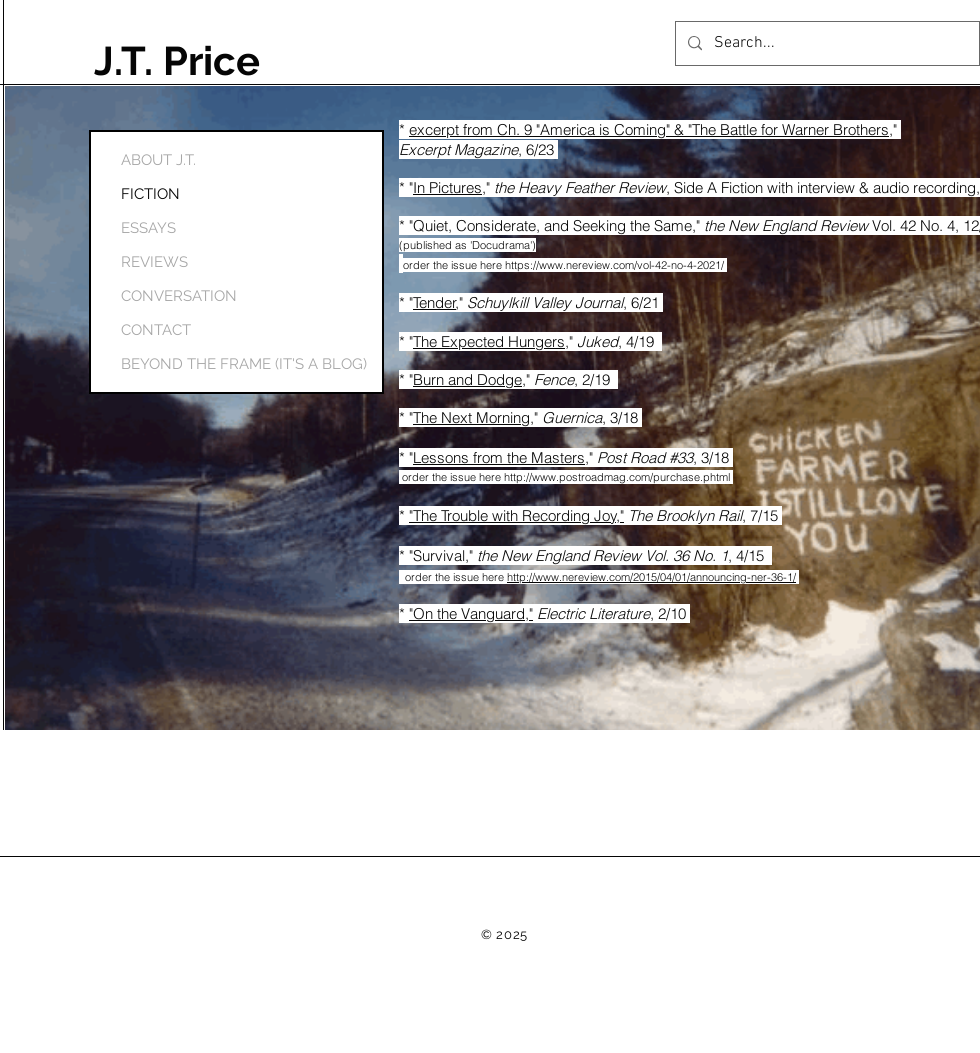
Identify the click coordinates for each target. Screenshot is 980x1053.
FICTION (150, 194)
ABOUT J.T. (158, 160)
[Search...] (825, 43)
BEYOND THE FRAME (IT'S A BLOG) (186, 364)
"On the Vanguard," (471, 613)
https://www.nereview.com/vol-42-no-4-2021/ (616, 265)
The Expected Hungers (489, 341)
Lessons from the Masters (499, 457)
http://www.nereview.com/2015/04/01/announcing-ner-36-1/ (651, 577)
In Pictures (447, 187)
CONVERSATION (179, 296)
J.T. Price (177, 60)
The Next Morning (471, 417)
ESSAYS (148, 228)
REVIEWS (154, 262)
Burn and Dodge (467, 379)
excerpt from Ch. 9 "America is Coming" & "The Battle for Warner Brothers (649, 129)
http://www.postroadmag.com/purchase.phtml (618, 477)
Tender (434, 302)
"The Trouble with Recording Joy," (516, 515)
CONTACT (156, 330)
